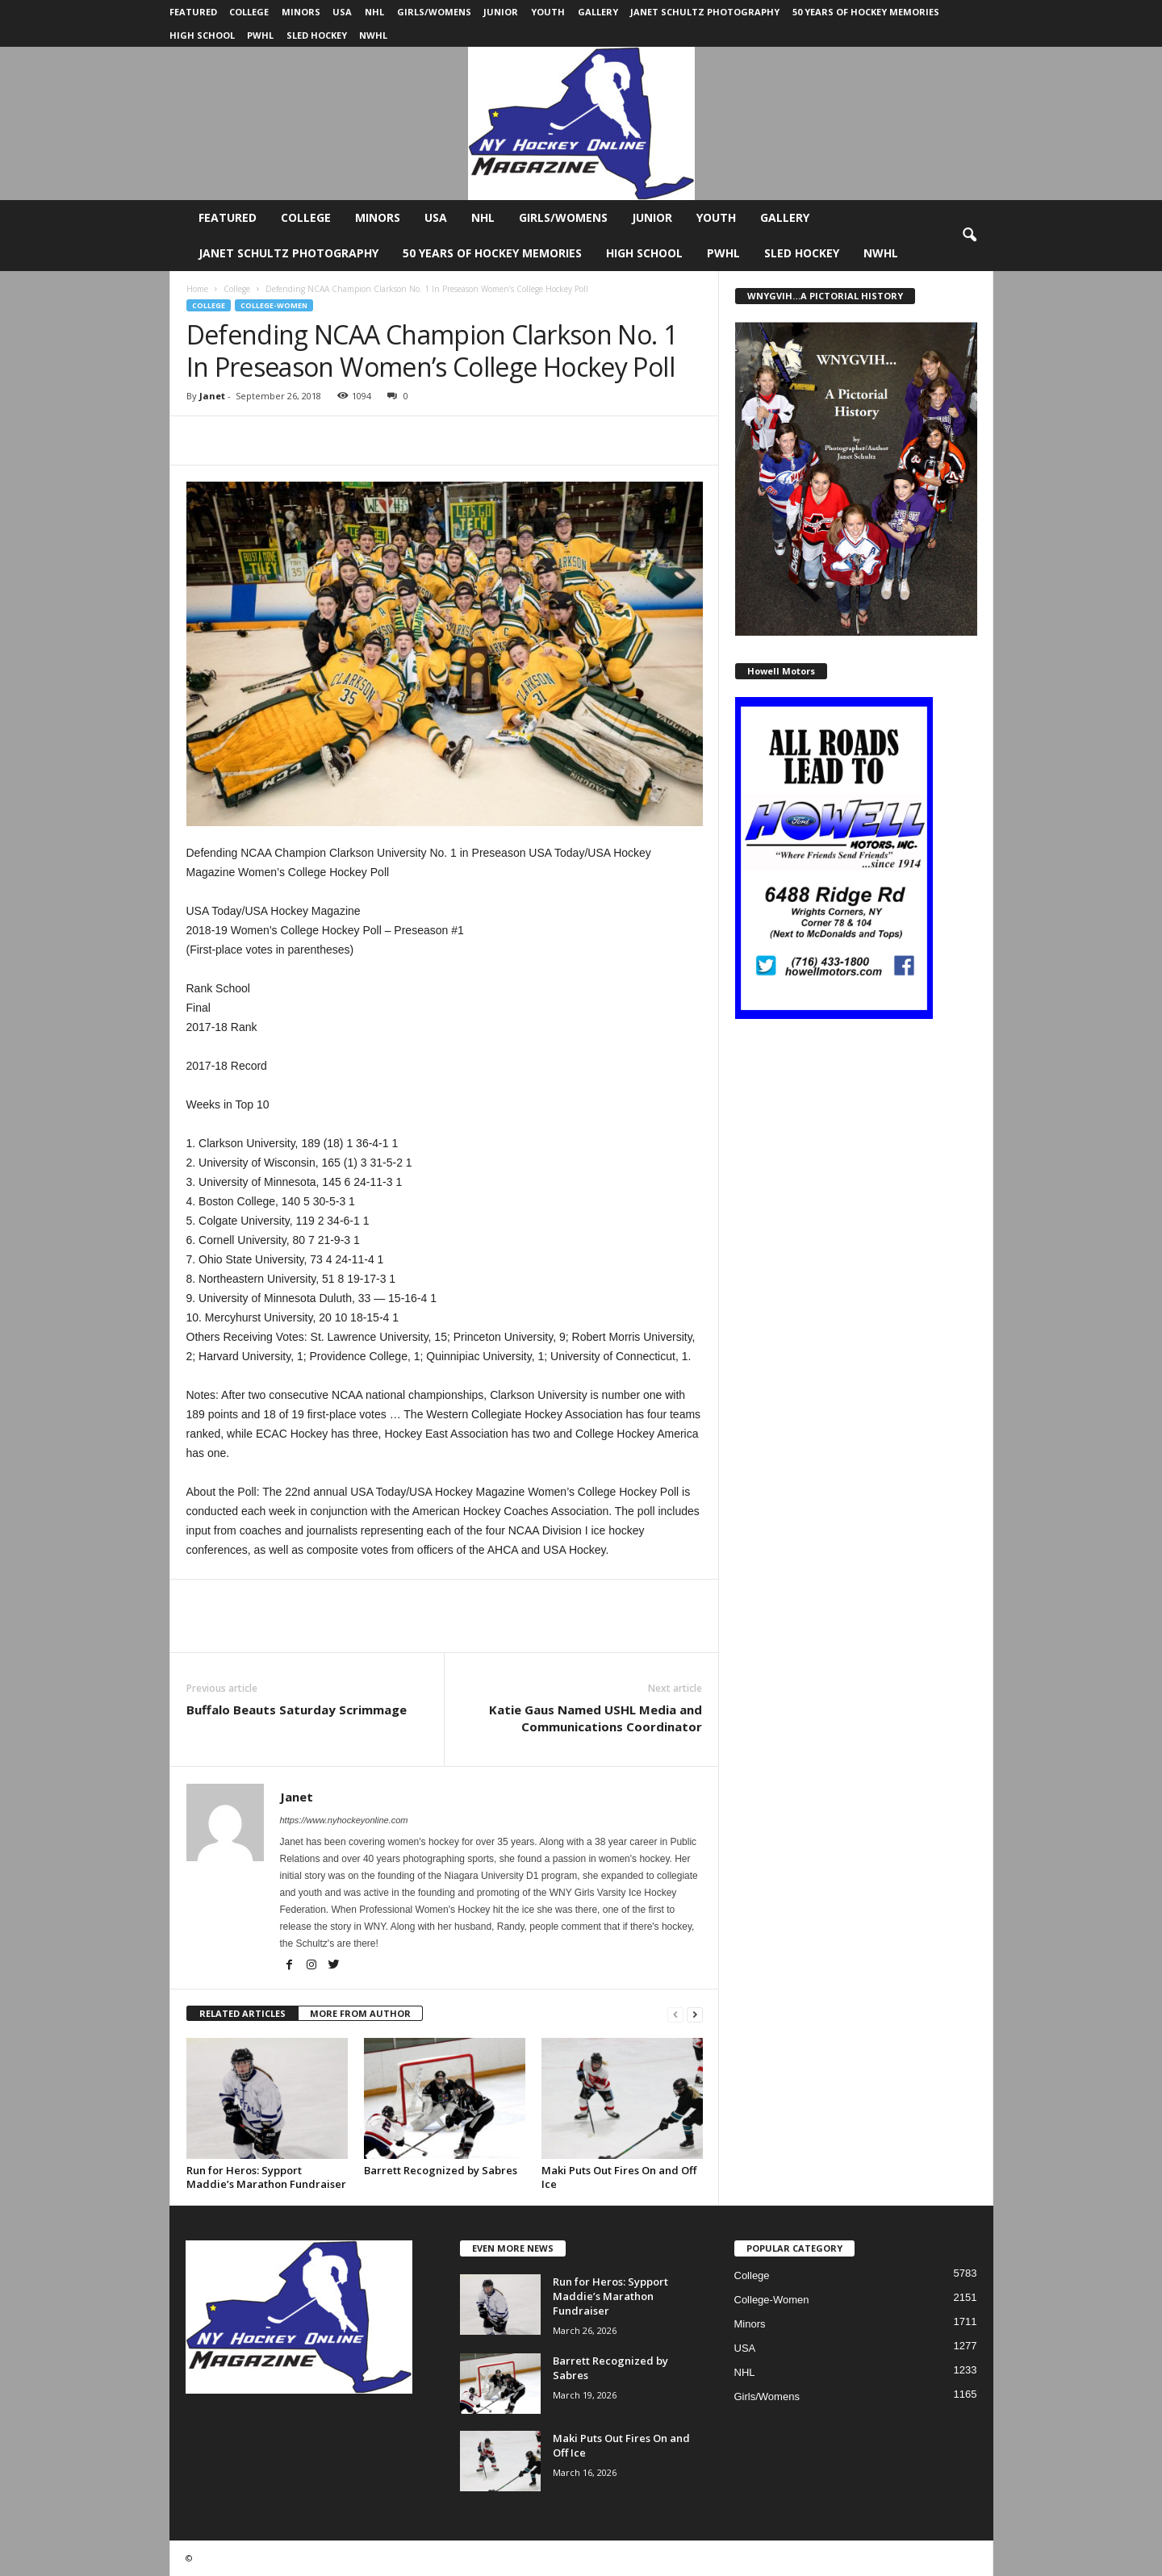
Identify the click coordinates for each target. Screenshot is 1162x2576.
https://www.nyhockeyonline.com (344, 1820)
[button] (969, 235)
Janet (212, 396)
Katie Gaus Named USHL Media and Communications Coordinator (595, 1718)
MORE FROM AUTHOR (360, 2013)
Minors (301, 12)
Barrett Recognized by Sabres (440, 2170)
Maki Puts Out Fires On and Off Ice (618, 2177)
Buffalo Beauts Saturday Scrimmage (296, 1709)
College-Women (273, 305)
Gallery (598, 12)
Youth (548, 12)
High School (202, 35)
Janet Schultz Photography (705, 12)
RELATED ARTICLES (242, 2013)
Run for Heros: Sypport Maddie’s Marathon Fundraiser (266, 2177)
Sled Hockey (316, 35)
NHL (374, 12)
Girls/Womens (434, 12)
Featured (193, 12)
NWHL (373, 35)
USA (342, 12)
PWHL (260, 35)
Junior (500, 12)
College (249, 12)
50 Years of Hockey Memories (865, 12)
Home (197, 288)
